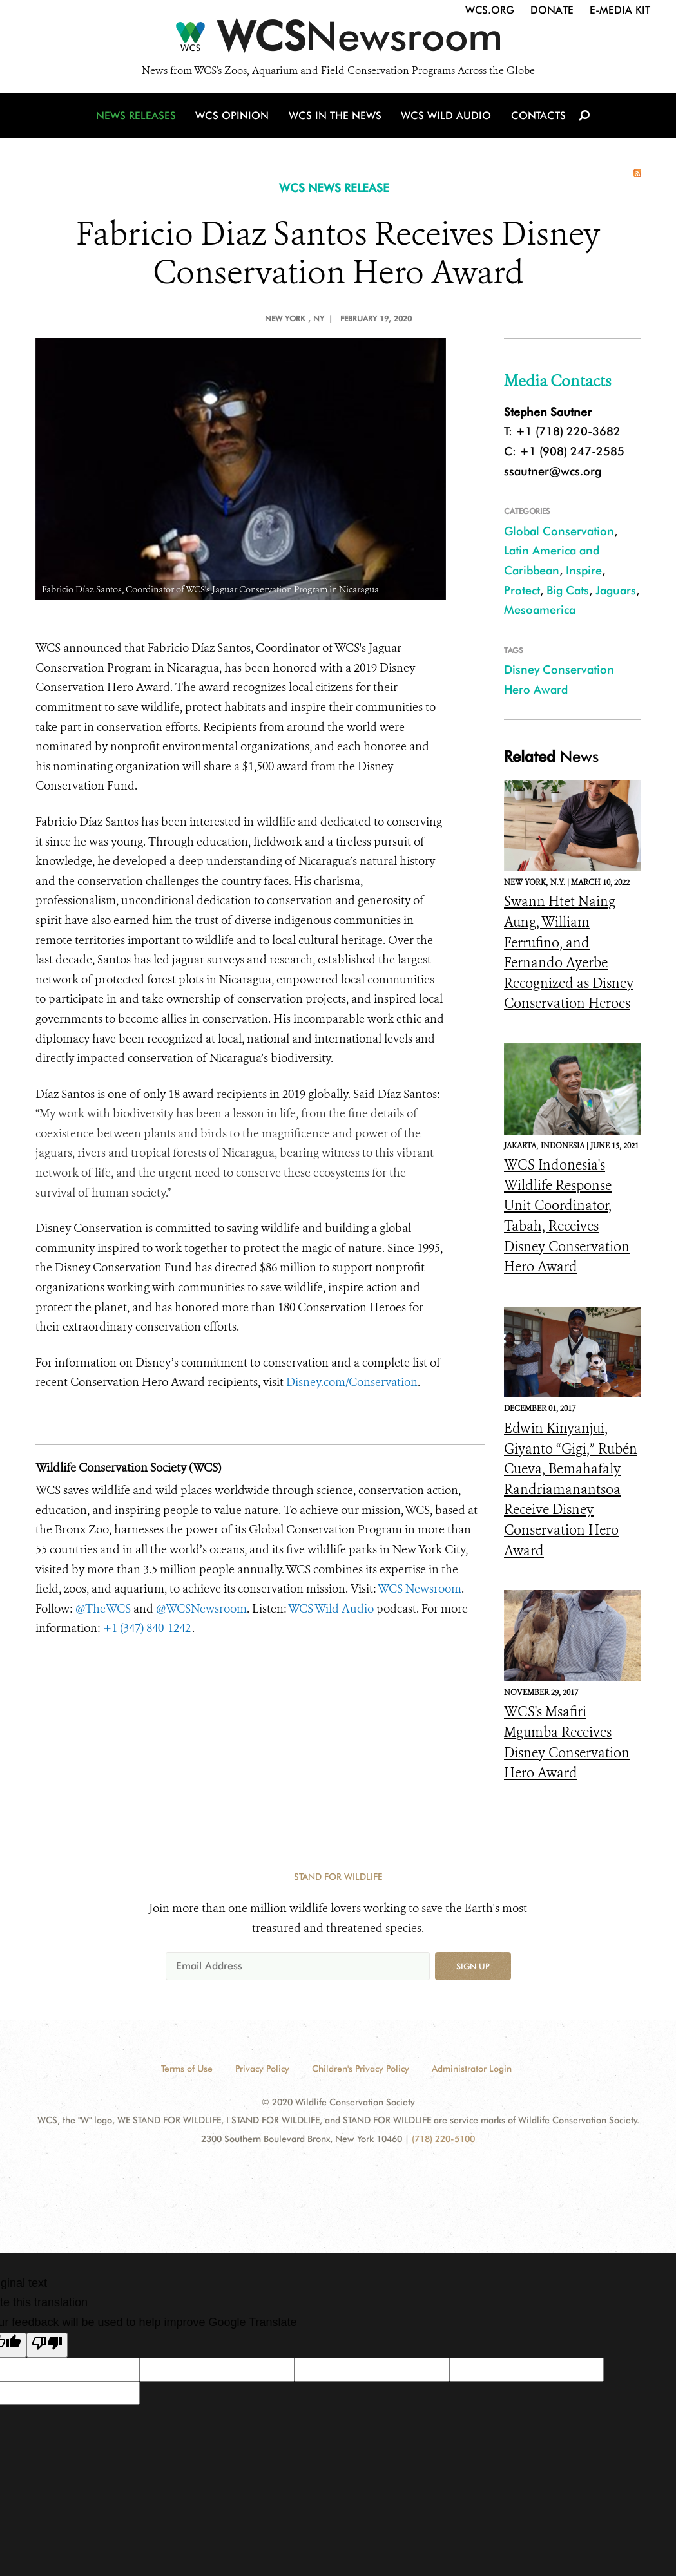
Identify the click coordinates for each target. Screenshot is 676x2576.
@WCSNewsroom (201, 1608)
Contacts (537, 117)
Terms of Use (187, 2068)
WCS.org (489, 10)
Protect (522, 590)
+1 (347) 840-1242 (147, 1628)
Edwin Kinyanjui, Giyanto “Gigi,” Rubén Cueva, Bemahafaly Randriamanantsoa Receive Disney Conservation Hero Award (570, 1489)
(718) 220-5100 (443, 2139)
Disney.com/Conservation (352, 1382)
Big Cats (567, 590)
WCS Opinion (234, 117)
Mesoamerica (539, 609)
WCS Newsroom (419, 1588)
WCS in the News (336, 117)
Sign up (473, 1966)
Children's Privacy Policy (360, 2068)
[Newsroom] (338, 40)
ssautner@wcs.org (552, 471)
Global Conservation (559, 531)
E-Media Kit (620, 10)
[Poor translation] (47, 2345)
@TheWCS (103, 1608)
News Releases (139, 117)
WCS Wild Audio (446, 117)
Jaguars (615, 590)
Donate (552, 10)
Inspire (584, 570)
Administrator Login (472, 2068)
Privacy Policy (262, 2068)
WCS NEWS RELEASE (334, 187)
